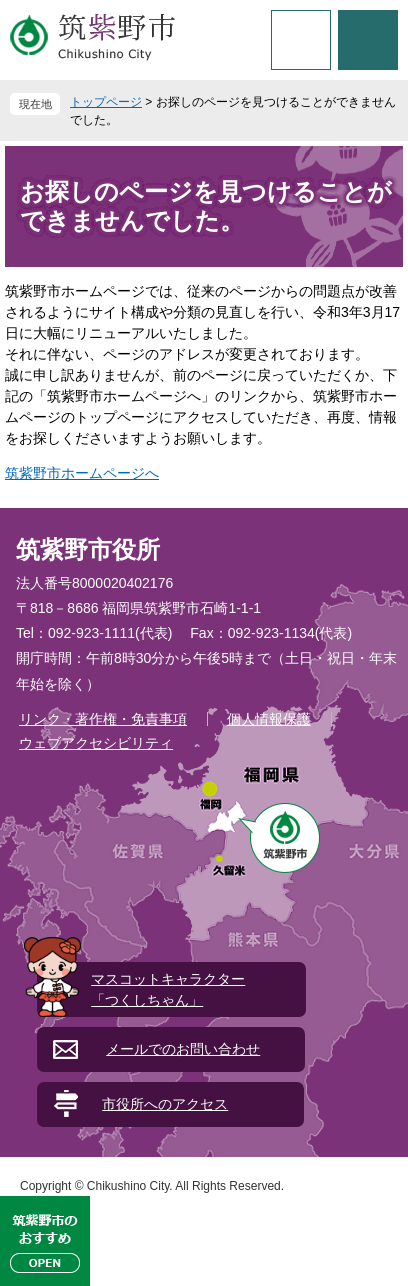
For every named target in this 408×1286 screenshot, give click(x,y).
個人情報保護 (269, 719)
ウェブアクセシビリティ (96, 743)
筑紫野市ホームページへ (82, 473)
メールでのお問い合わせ (183, 1049)
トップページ (106, 102)
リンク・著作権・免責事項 (103, 719)
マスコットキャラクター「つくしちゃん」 (168, 989)
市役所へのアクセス (165, 1104)
